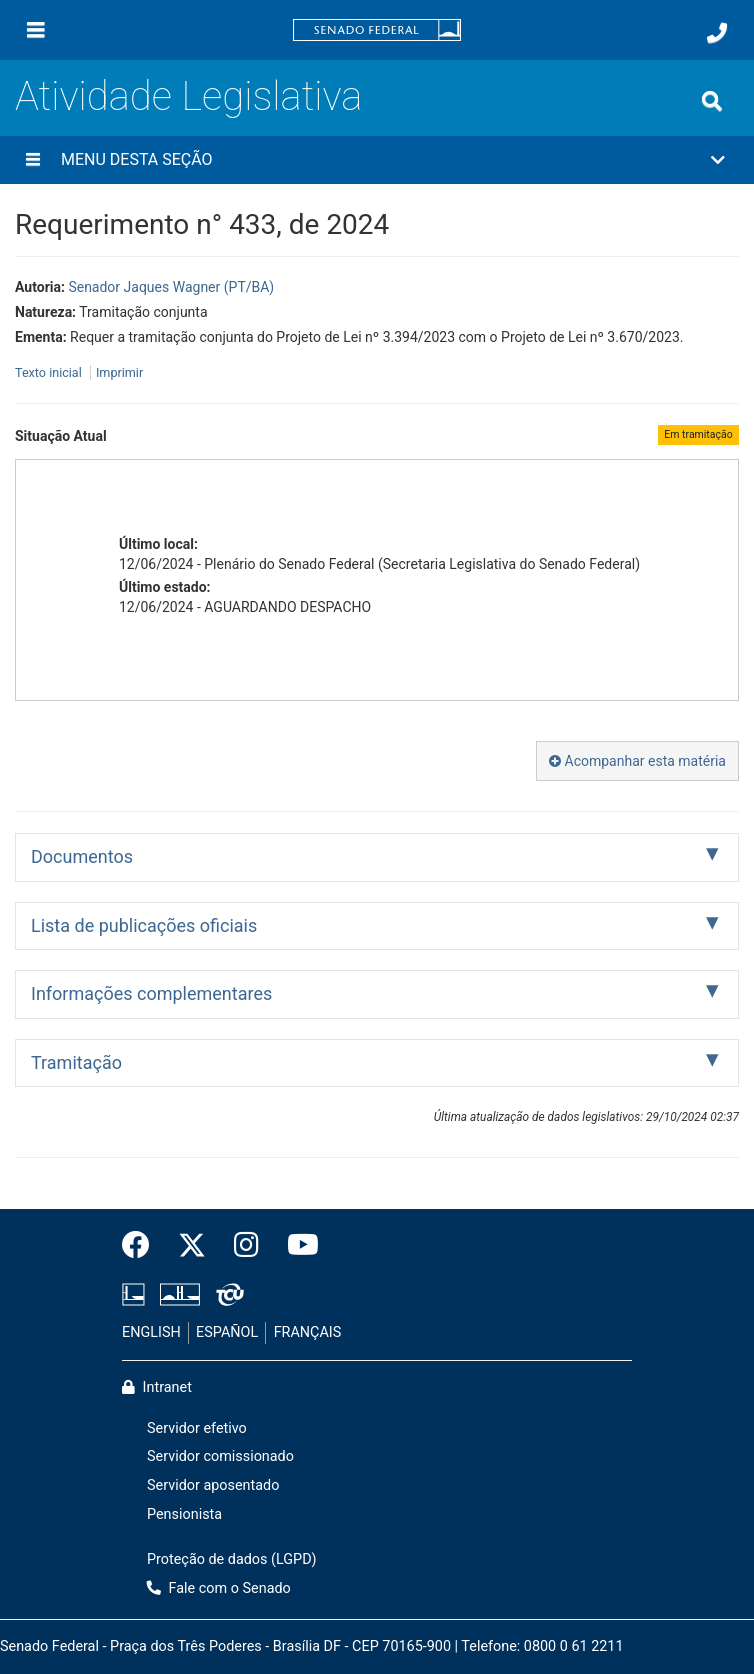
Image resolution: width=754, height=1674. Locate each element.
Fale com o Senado (219, 1588)
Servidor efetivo (197, 1428)
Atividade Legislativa (188, 96)
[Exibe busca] (712, 101)
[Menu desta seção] (33, 160)
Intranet (157, 1387)
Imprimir (119, 372)
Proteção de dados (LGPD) (232, 1559)
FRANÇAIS (308, 1332)
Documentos (82, 856)
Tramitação (76, 1062)
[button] (377, 160)
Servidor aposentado (213, 1485)
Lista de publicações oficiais (144, 925)
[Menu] (36, 30)
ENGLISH (151, 1332)
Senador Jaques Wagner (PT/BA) (171, 287)
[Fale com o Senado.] (717, 33)
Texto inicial (50, 372)
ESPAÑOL (227, 1332)
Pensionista (184, 1514)
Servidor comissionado (220, 1456)
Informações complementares (151, 993)
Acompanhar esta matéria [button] (637, 761)
